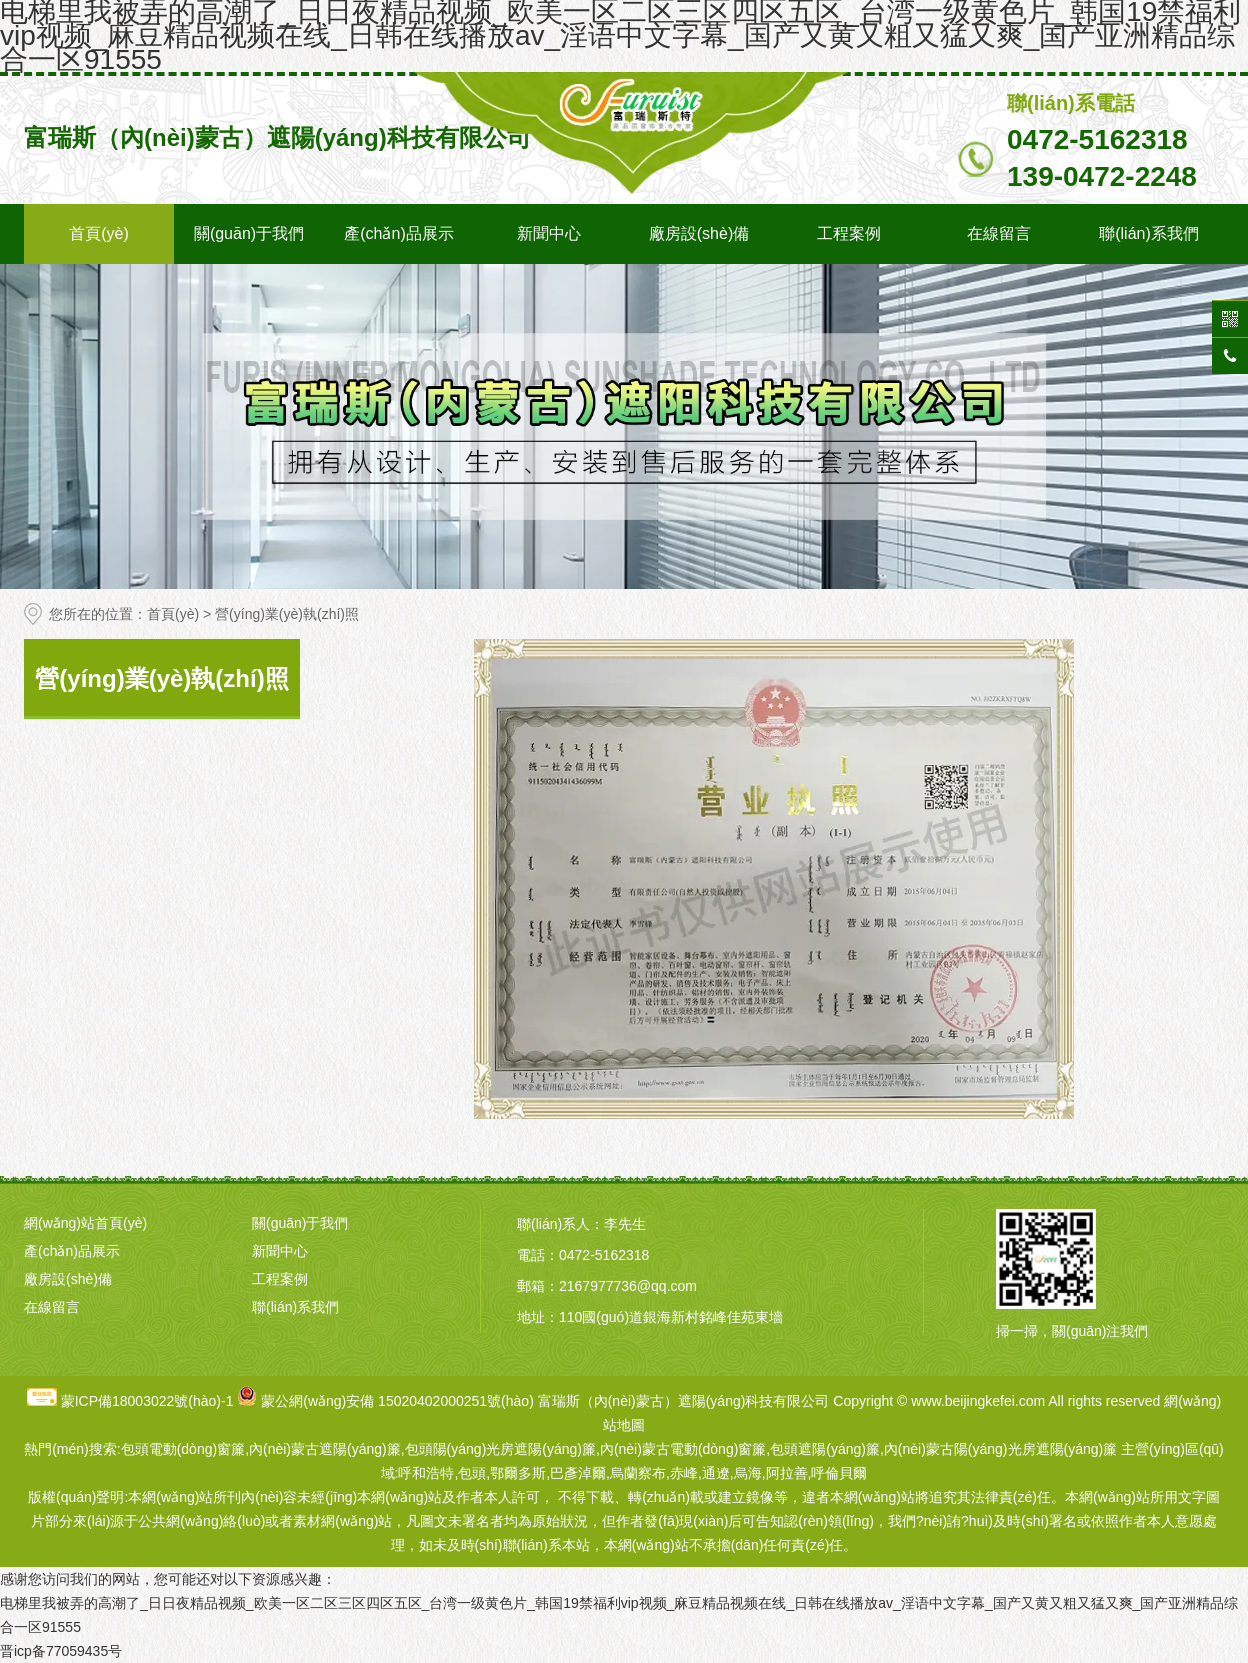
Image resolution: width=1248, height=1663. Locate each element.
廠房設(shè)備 (699, 233)
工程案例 (849, 233)
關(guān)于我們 (249, 233)
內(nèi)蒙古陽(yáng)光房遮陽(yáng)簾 (1000, 1449)
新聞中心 (549, 233)
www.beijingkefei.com (978, 1401)
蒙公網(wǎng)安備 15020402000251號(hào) (397, 1401)
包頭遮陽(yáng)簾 (825, 1449)
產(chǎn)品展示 (398, 233)
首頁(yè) (99, 233)
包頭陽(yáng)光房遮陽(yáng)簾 (500, 1449)
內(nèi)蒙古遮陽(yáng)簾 (325, 1449)
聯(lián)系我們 (1149, 233)
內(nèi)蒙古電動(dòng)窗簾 (683, 1449)
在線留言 (999, 233)
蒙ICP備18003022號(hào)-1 (147, 1401)
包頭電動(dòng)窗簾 (183, 1449)
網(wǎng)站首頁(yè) (85, 1223)
